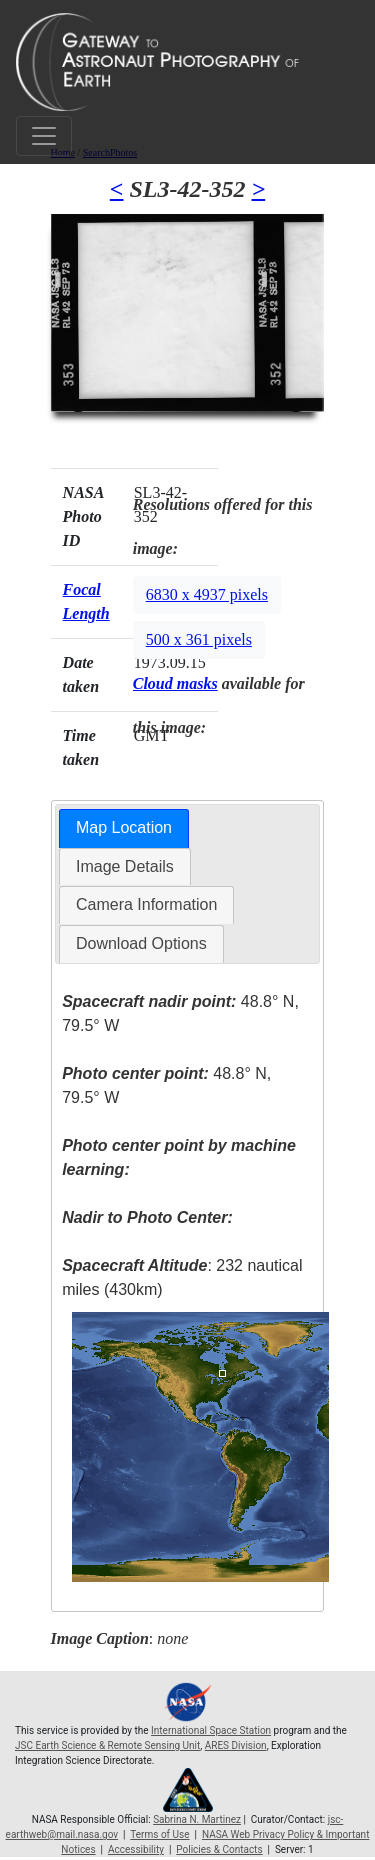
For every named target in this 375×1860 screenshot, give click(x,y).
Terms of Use (159, 1834)
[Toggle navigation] (44, 136)
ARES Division (236, 1745)
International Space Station (211, 1730)
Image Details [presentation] (125, 866)
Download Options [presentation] (141, 943)
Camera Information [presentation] (146, 904)
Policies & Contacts (219, 1849)
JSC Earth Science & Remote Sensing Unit (107, 1745)
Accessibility (136, 1849)
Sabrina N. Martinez (197, 1819)
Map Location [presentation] (124, 827)
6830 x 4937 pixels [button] (207, 594)
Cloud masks (175, 683)
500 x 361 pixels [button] (199, 639)
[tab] (124, 828)
